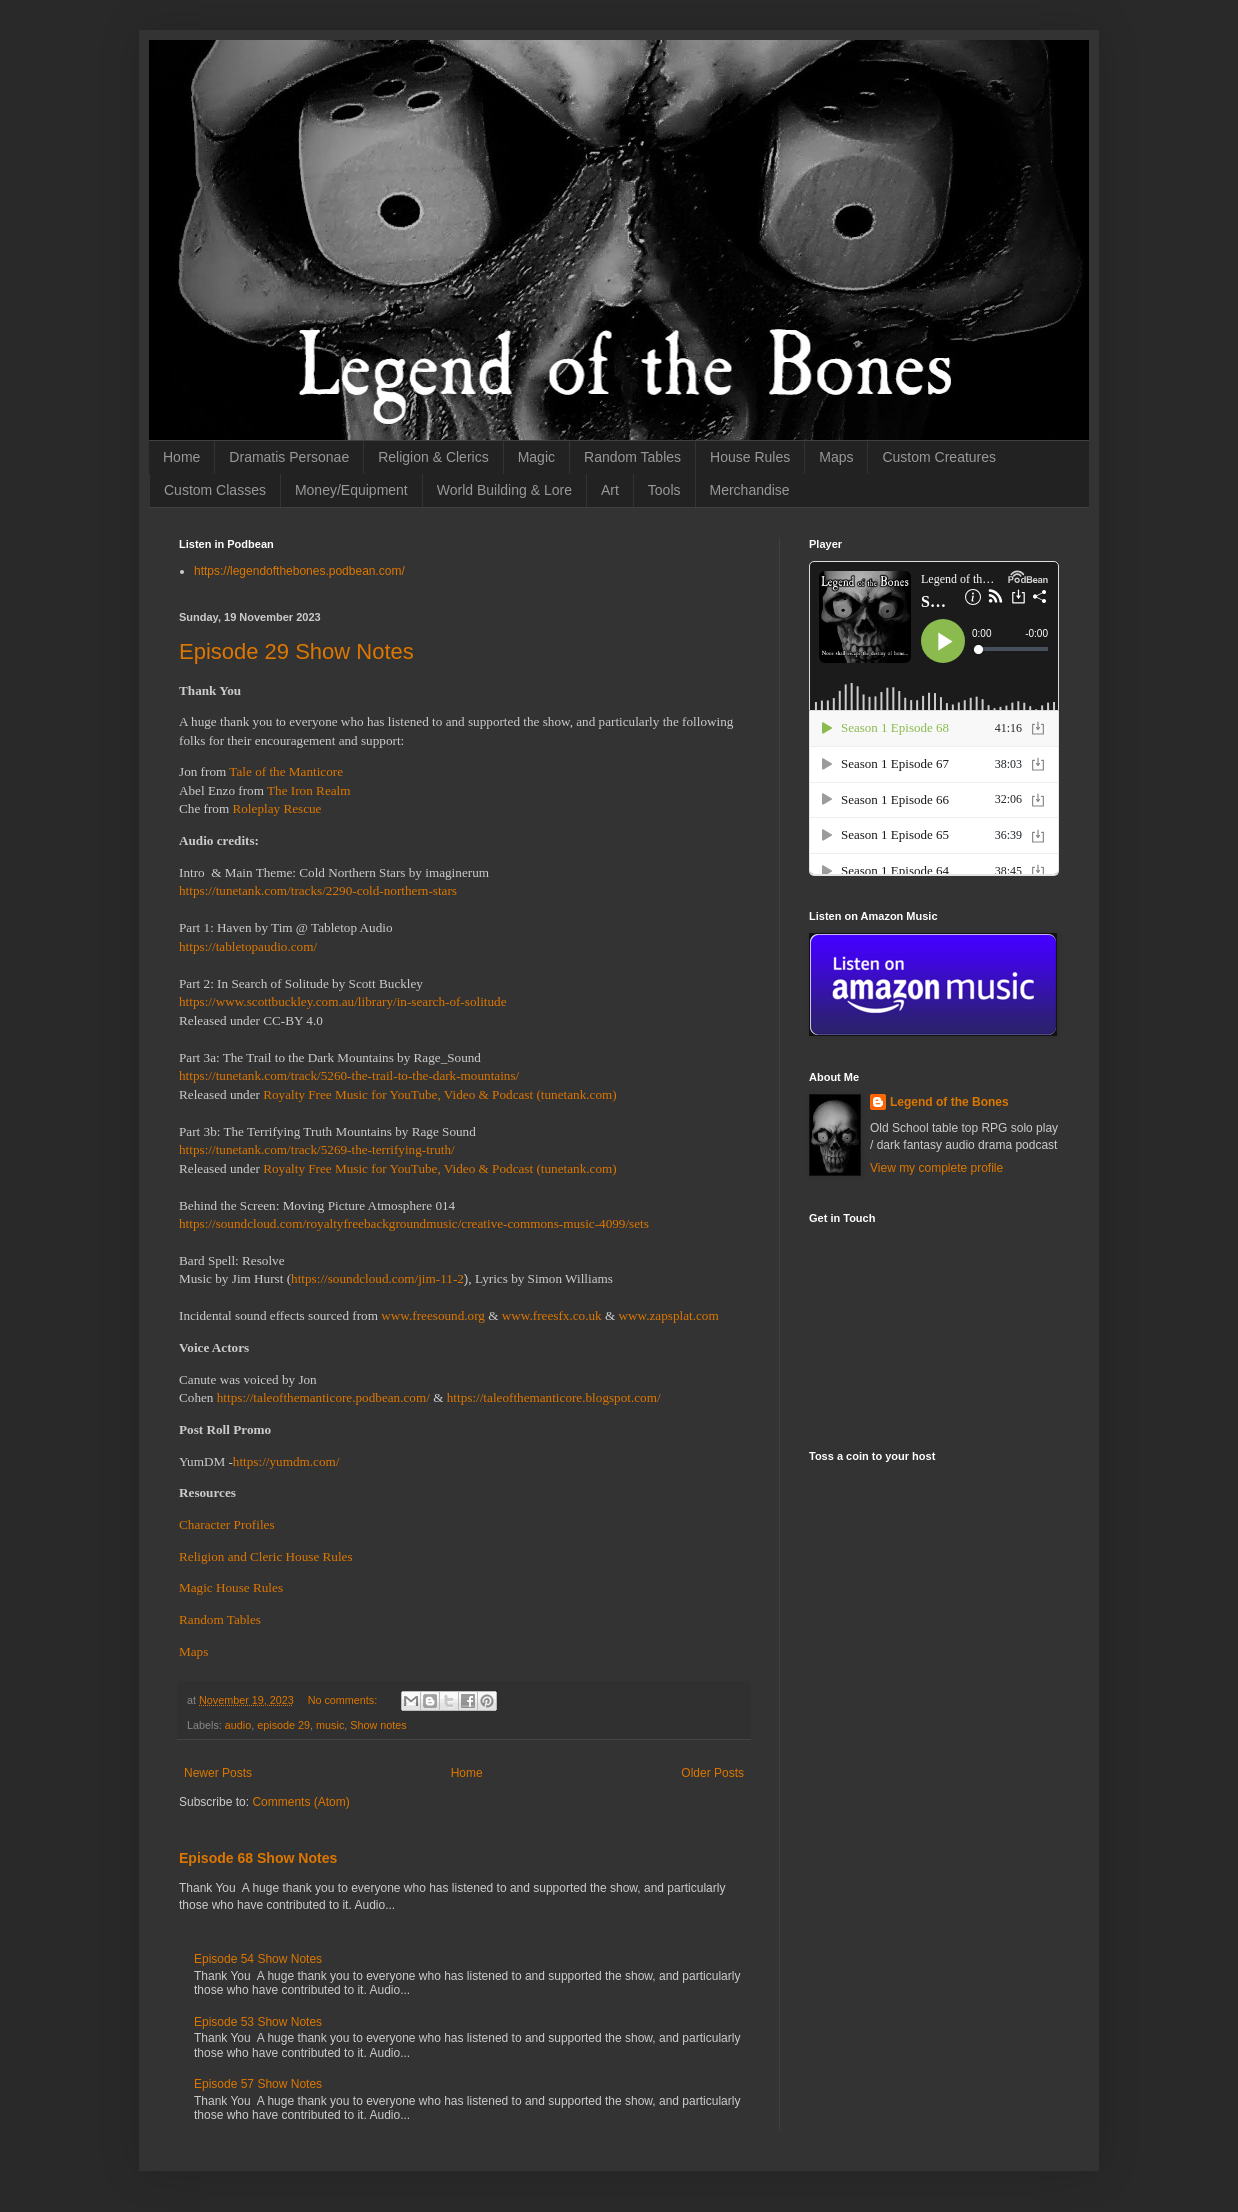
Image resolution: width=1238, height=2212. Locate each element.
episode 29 (283, 1725)
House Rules (750, 457)
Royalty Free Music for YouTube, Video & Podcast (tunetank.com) (439, 1094)
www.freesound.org (433, 1315)
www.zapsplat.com (669, 1315)
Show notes (378, 1725)
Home (181, 457)
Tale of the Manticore (286, 771)
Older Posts (712, 1773)
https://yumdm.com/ (286, 1461)
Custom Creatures (939, 457)
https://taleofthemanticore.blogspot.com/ (554, 1397)
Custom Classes (215, 490)
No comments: (344, 1700)
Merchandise (750, 490)
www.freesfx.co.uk (552, 1315)
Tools (664, 490)
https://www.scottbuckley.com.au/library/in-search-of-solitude (343, 1001)
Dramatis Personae (289, 457)
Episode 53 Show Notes (258, 2022)
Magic (536, 457)
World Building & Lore (504, 490)
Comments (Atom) (300, 1802)
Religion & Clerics (433, 457)
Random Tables (632, 457)
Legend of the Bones (949, 1102)
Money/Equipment (351, 490)
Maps (836, 457)
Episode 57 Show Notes (258, 2084)
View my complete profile (936, 1168)
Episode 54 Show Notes (258, 1959)
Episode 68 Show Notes (258, 1858)
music (330, 1725)
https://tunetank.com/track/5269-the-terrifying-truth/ (317, 1149)
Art (610, 490)
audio (238, 1725)
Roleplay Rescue (276, 808)
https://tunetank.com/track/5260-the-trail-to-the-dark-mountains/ (349, 1075)
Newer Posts (218, 1773)
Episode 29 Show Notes (296, 651)
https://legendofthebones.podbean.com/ (299, 571)
